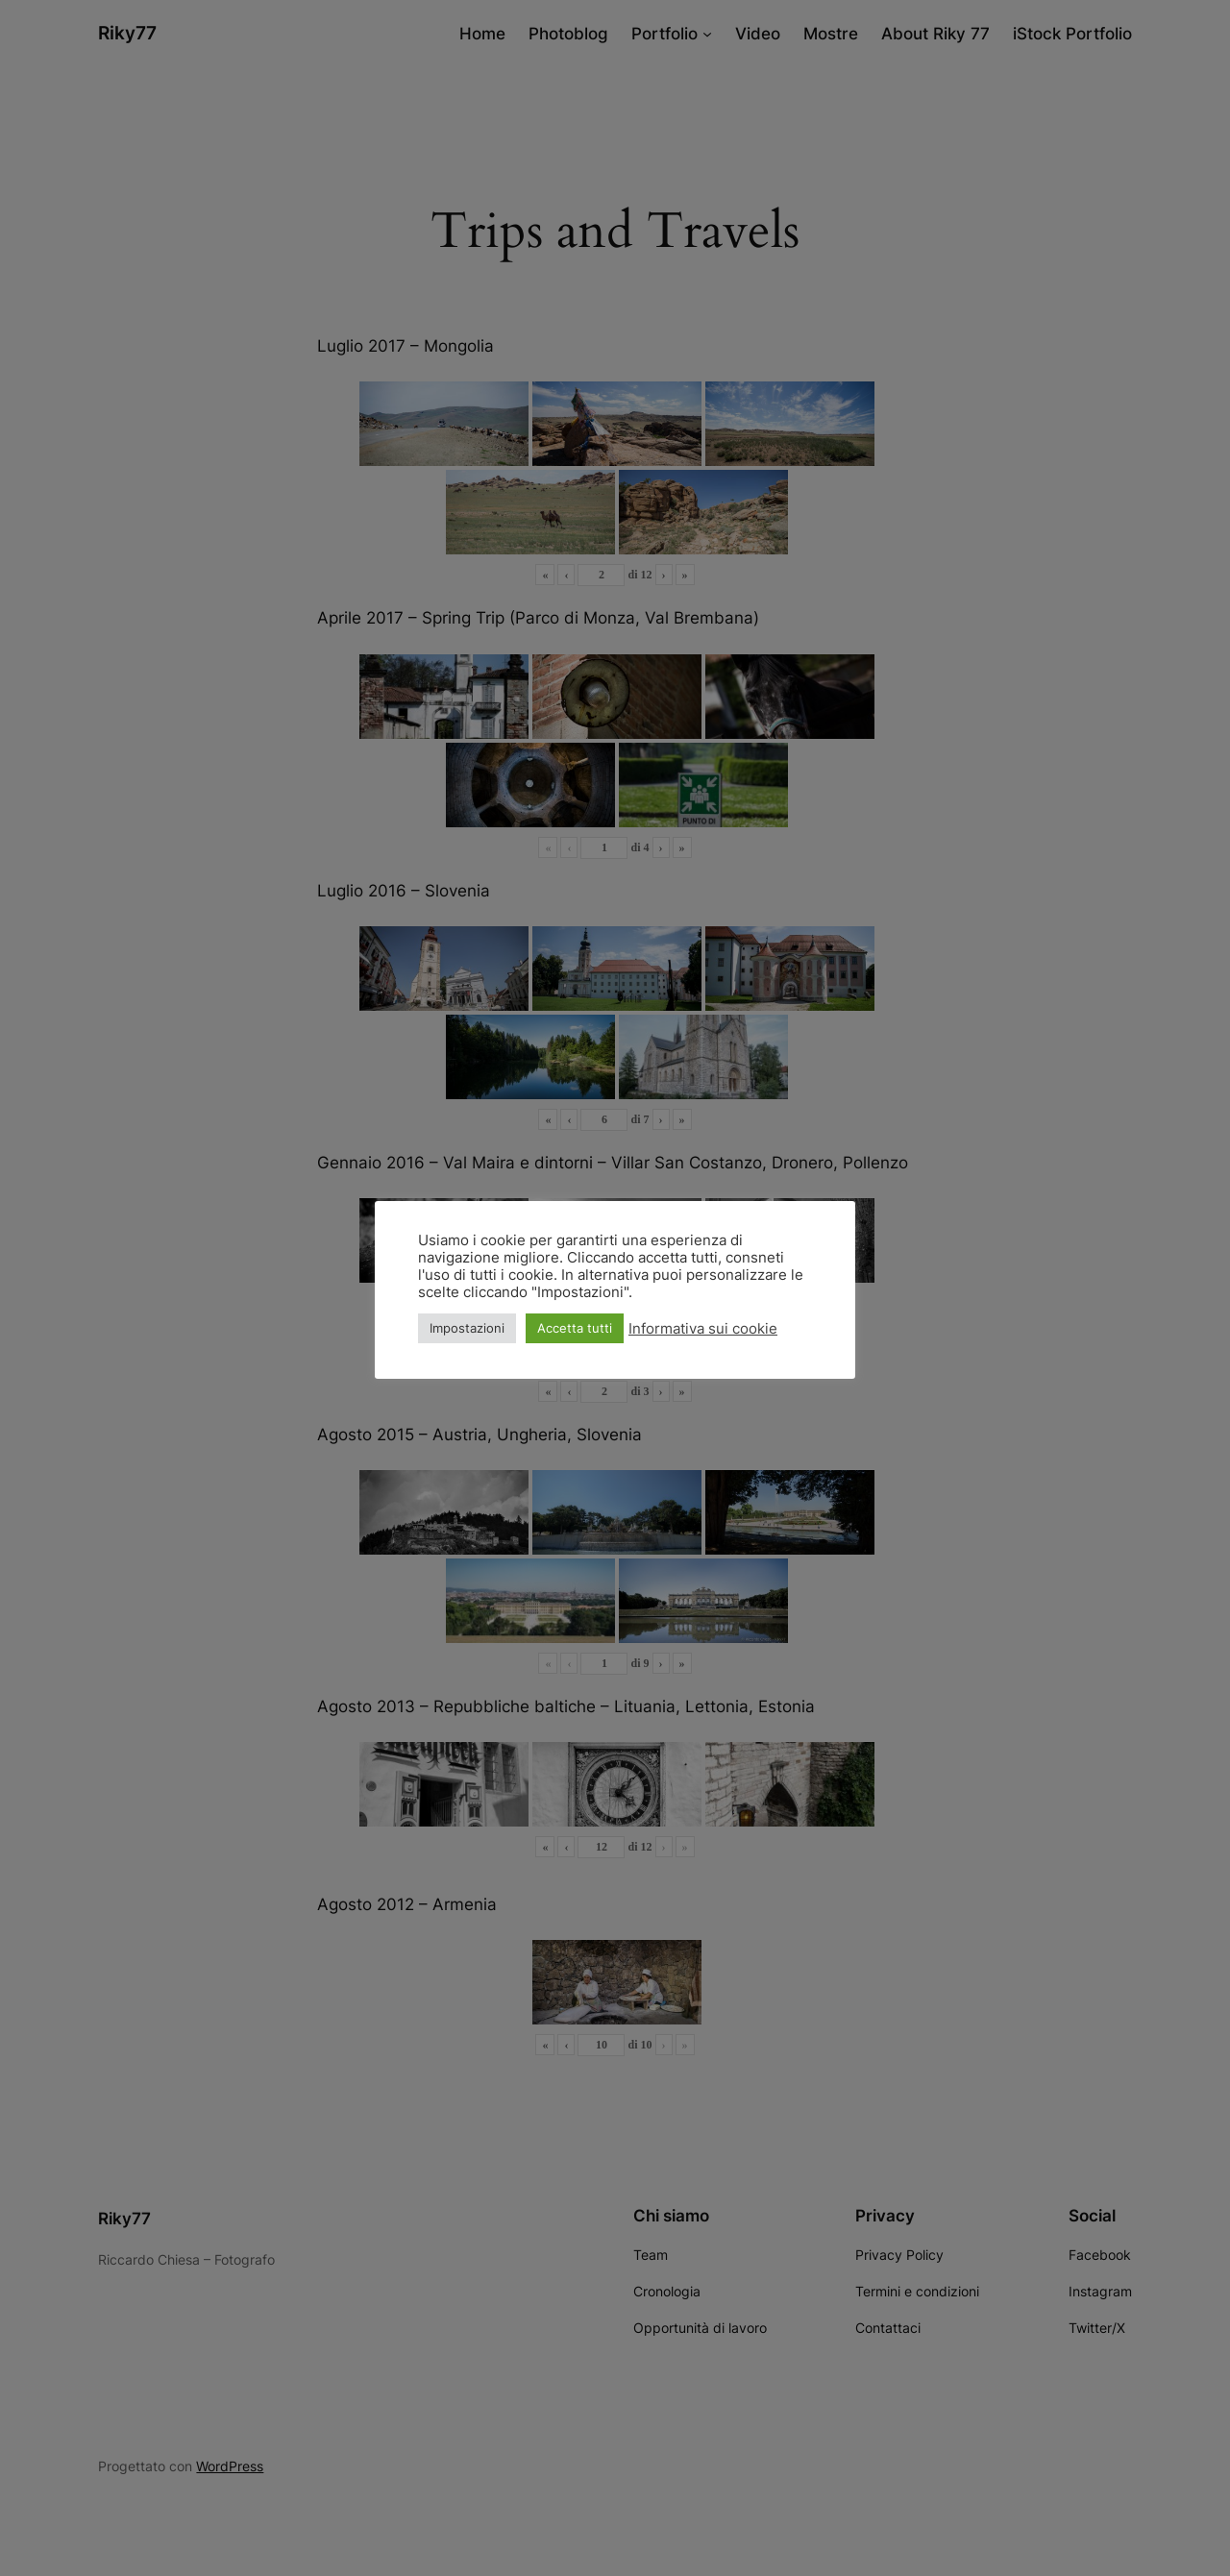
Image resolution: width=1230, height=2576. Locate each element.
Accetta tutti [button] (574, 1328)
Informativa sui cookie (702, 1328)
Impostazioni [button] (467, 1328)
